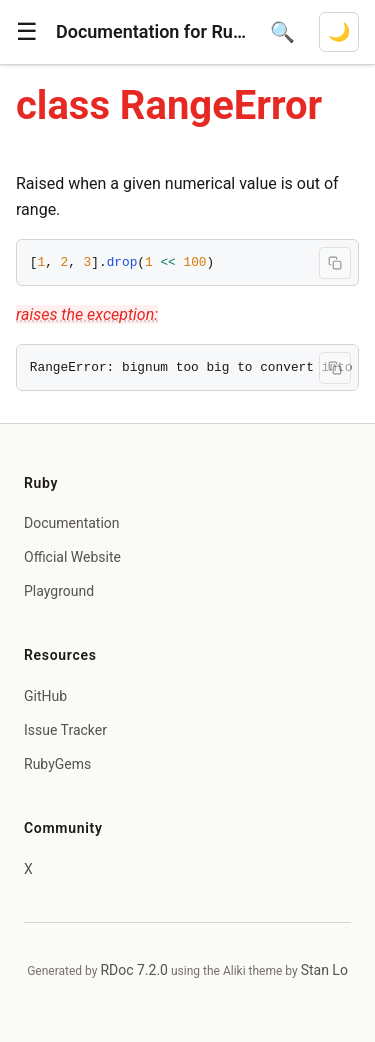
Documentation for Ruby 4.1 (151, 31)
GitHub (45, 696)
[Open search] (282, 32)
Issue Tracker (65, 730)
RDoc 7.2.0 (134, 970)
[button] (27, 32)
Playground (59, 591)
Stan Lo (324, 970)
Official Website (72, 557)
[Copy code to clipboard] (335, 263)
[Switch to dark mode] (339, 32)
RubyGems (57, 764)
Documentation (72, 523)
